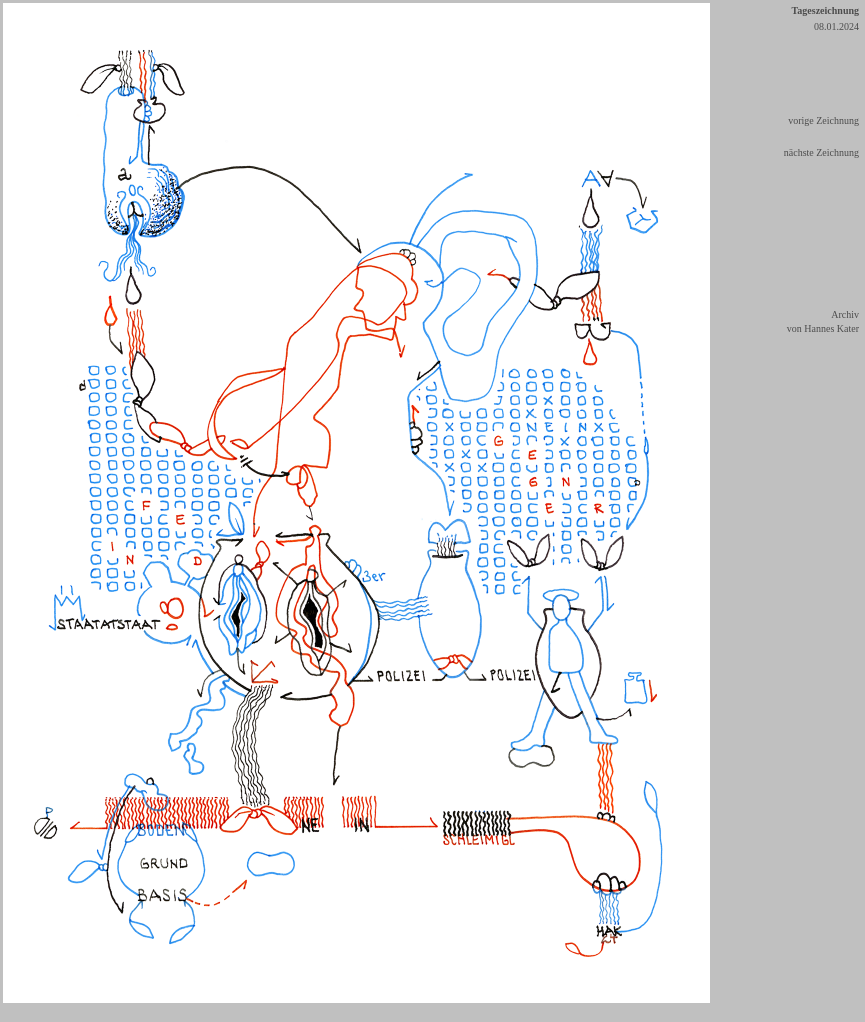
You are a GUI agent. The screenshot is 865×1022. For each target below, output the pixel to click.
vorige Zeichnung (823, 120)
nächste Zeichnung (821, 152)
